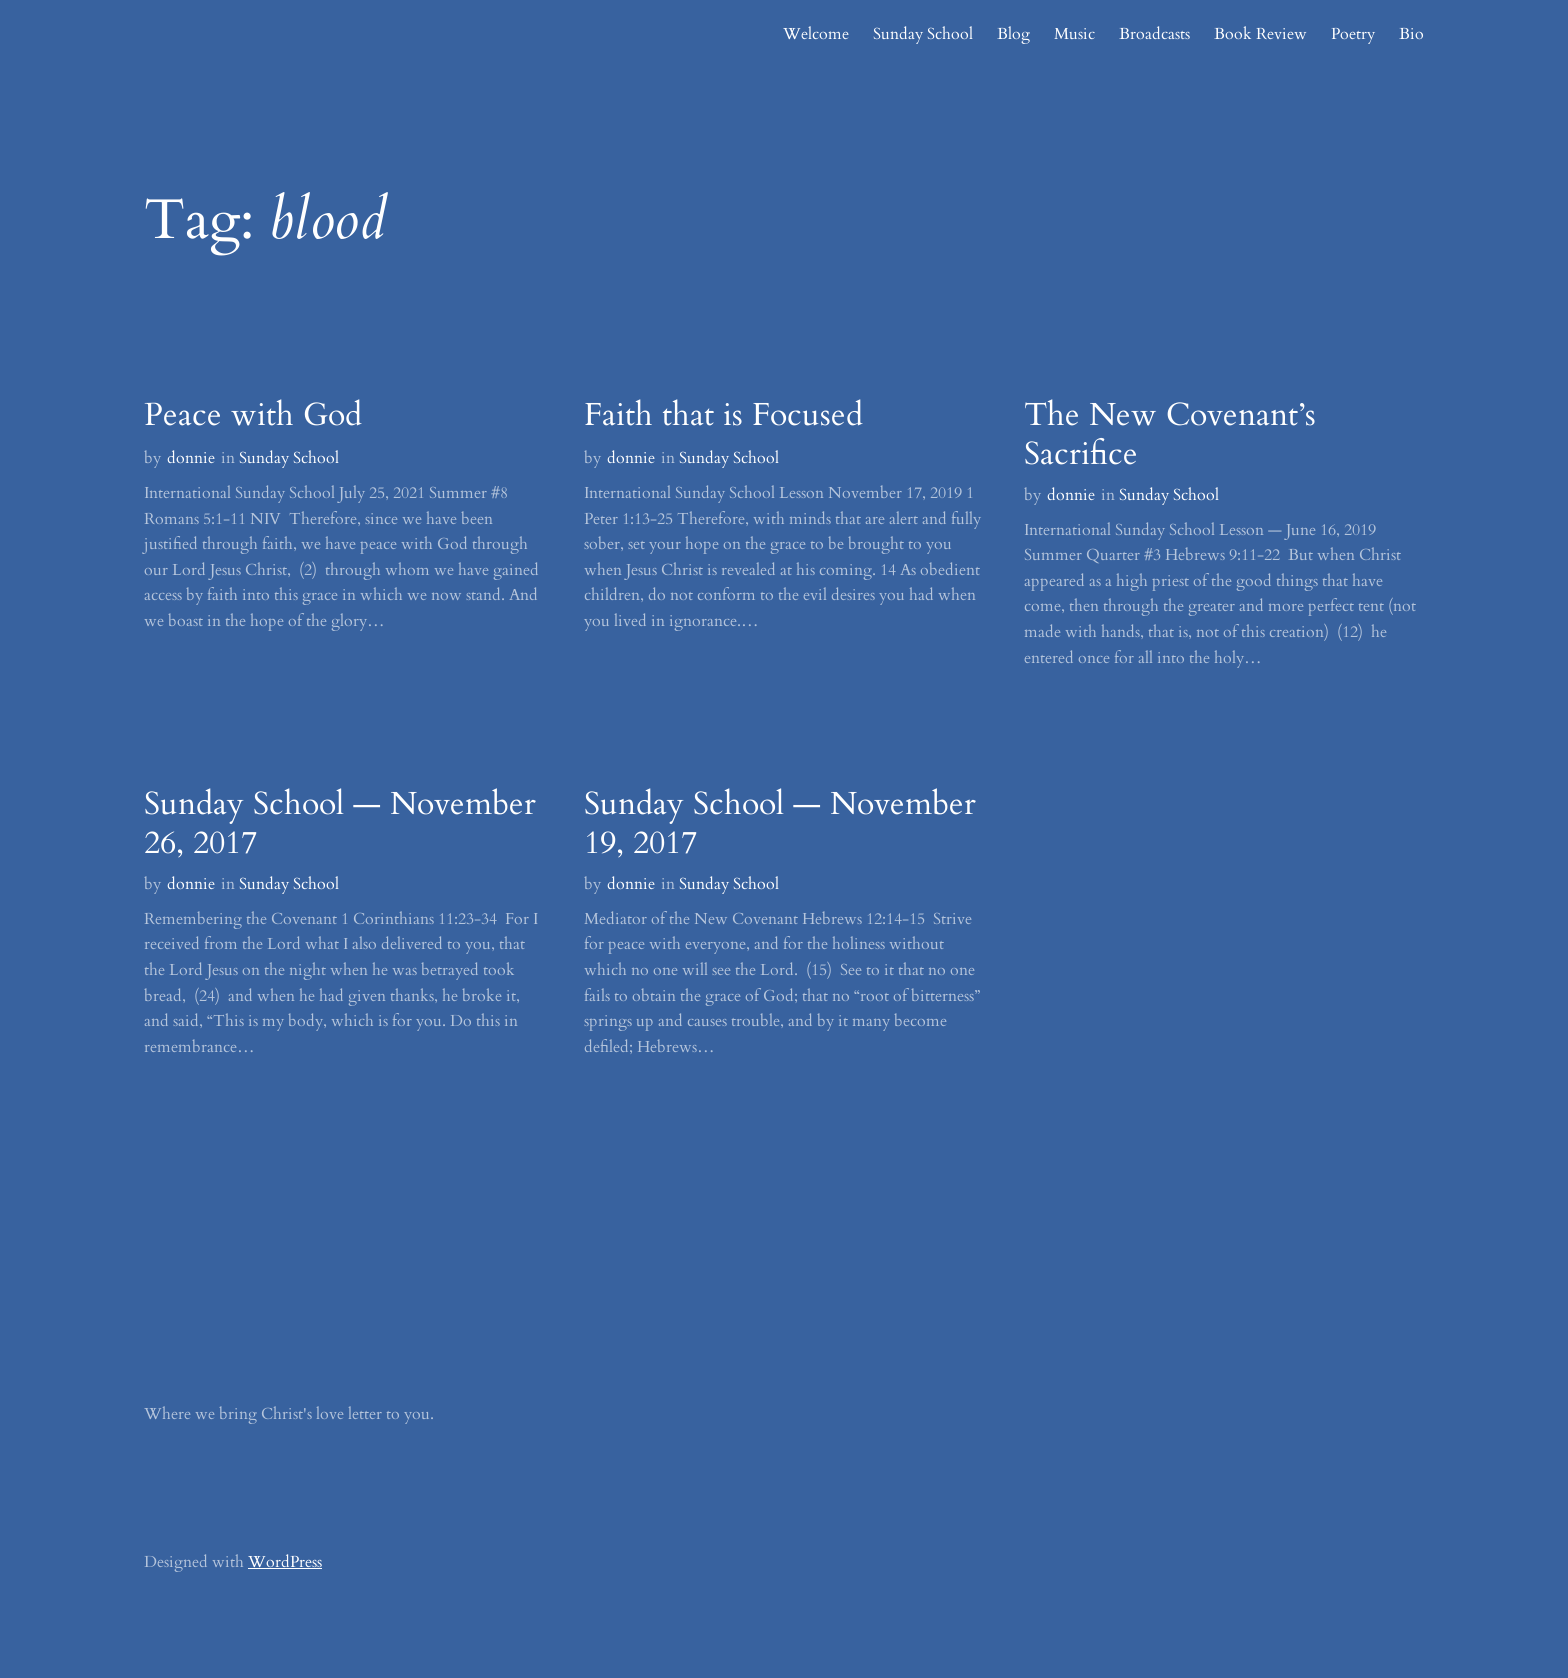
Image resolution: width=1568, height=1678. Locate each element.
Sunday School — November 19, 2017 (780, 823)
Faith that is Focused (723, 415)
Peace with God (253, 415)
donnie (191, 458)
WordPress (285, 1562)
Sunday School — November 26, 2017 (340, 823)
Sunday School (289, 458)
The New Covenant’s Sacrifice (1170, 434)
